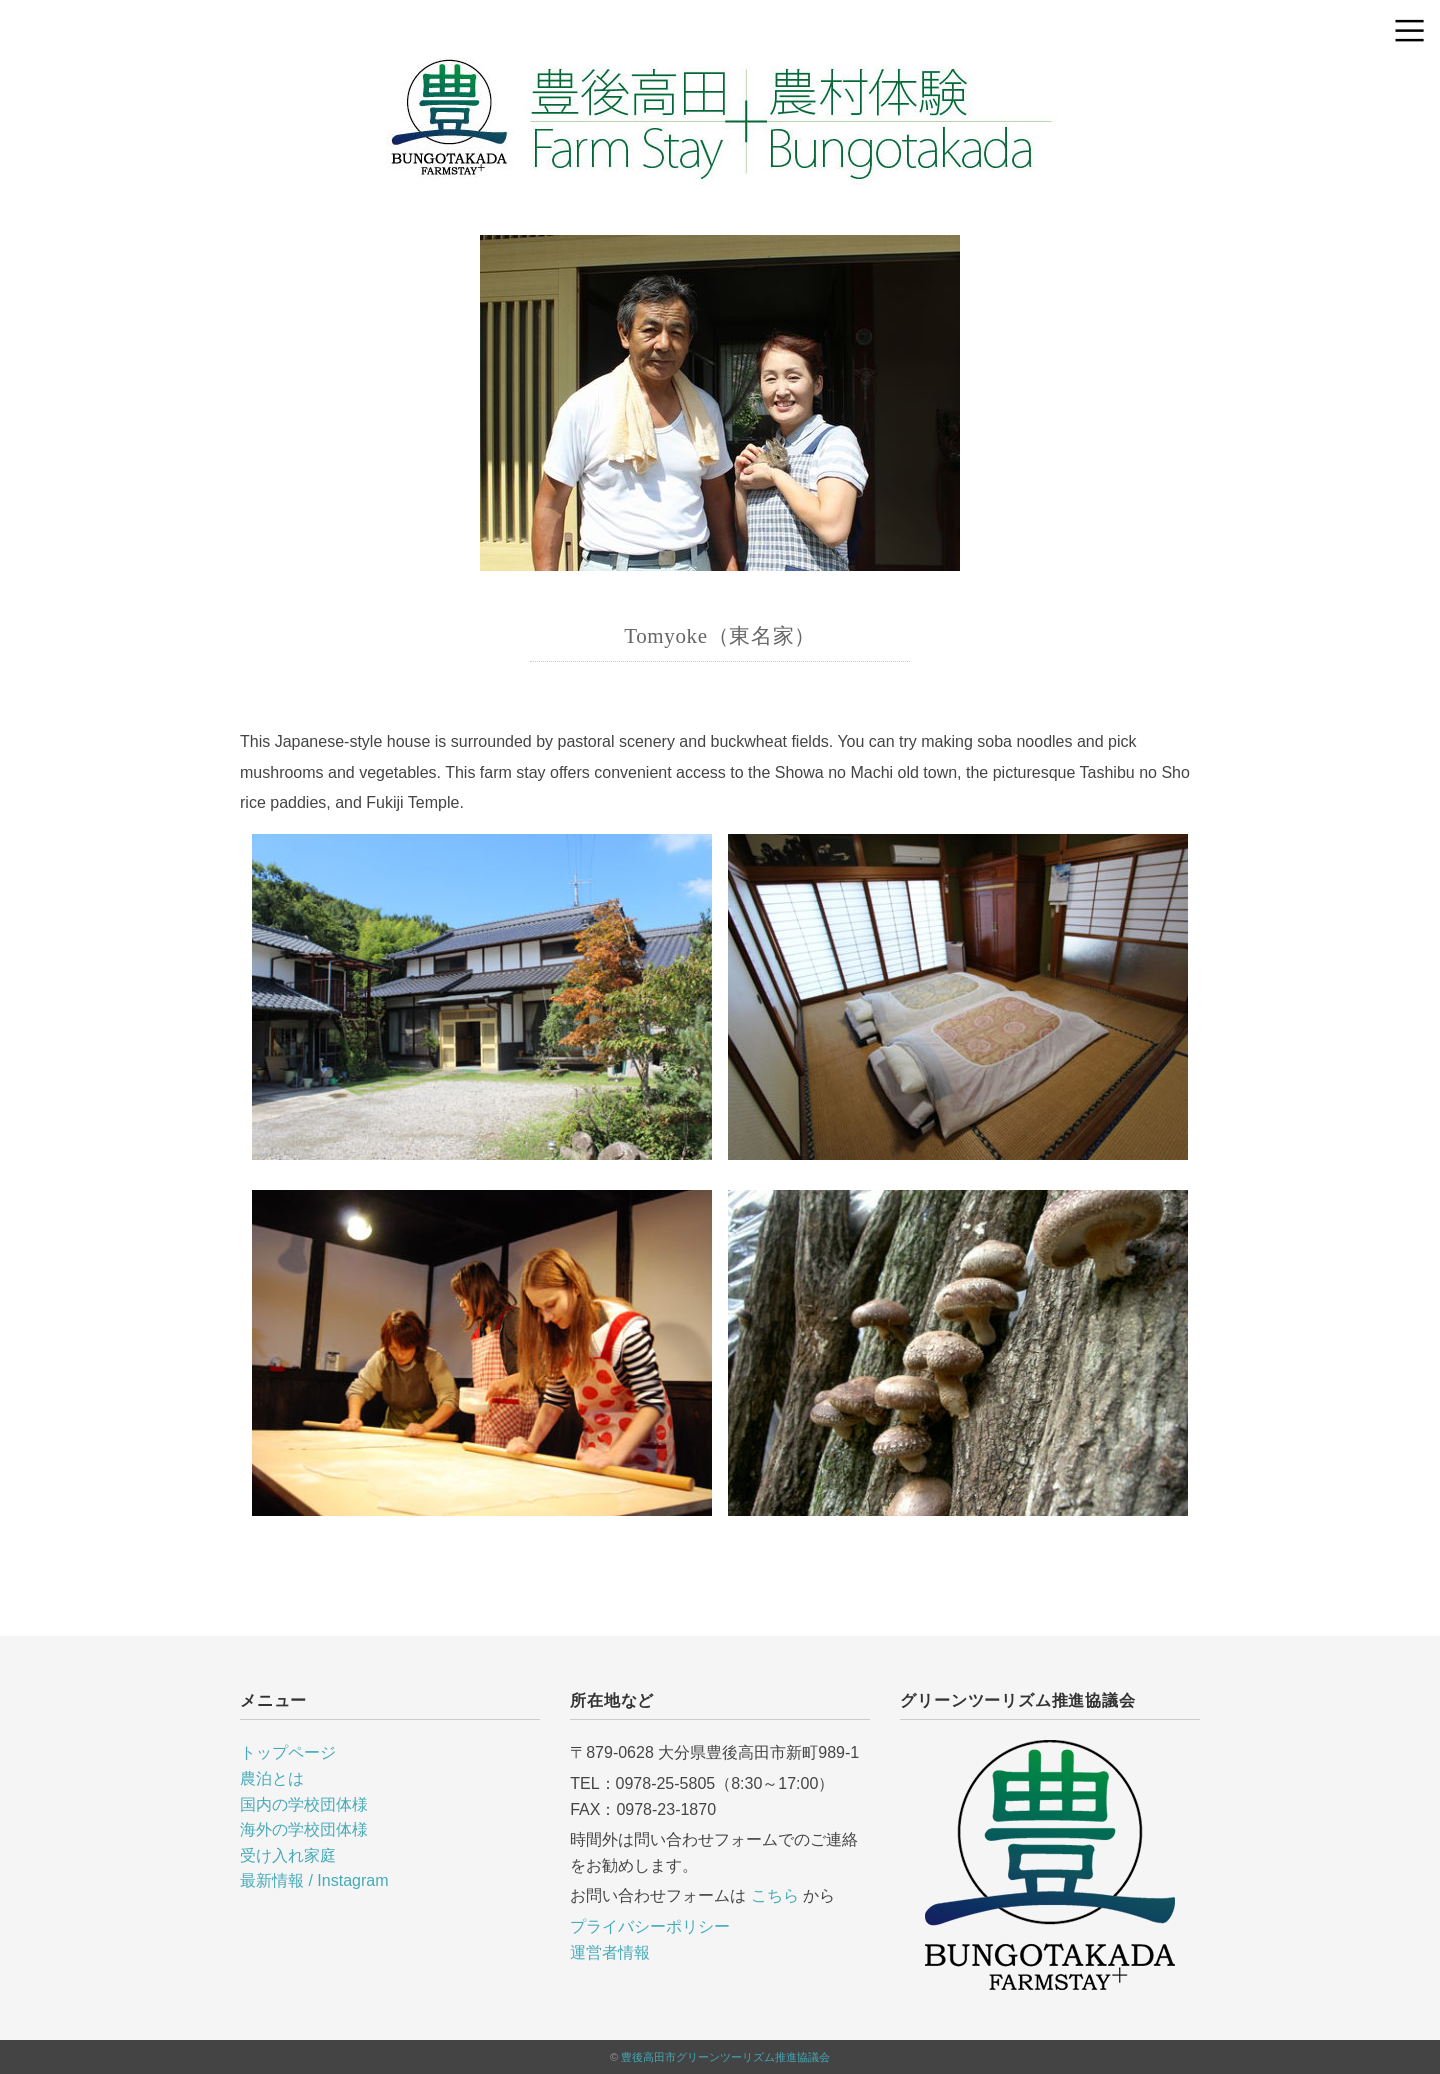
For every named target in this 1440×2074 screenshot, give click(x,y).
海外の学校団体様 (304, 1829)
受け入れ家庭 (288, 1855)
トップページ (288, 1752)
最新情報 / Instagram (314, 1880)
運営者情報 (610, 1952)
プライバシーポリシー (650, 1926)
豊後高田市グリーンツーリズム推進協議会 (725, 2057)
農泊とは (272, 1778)
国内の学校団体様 (304, 1804)
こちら (775, 1895)
